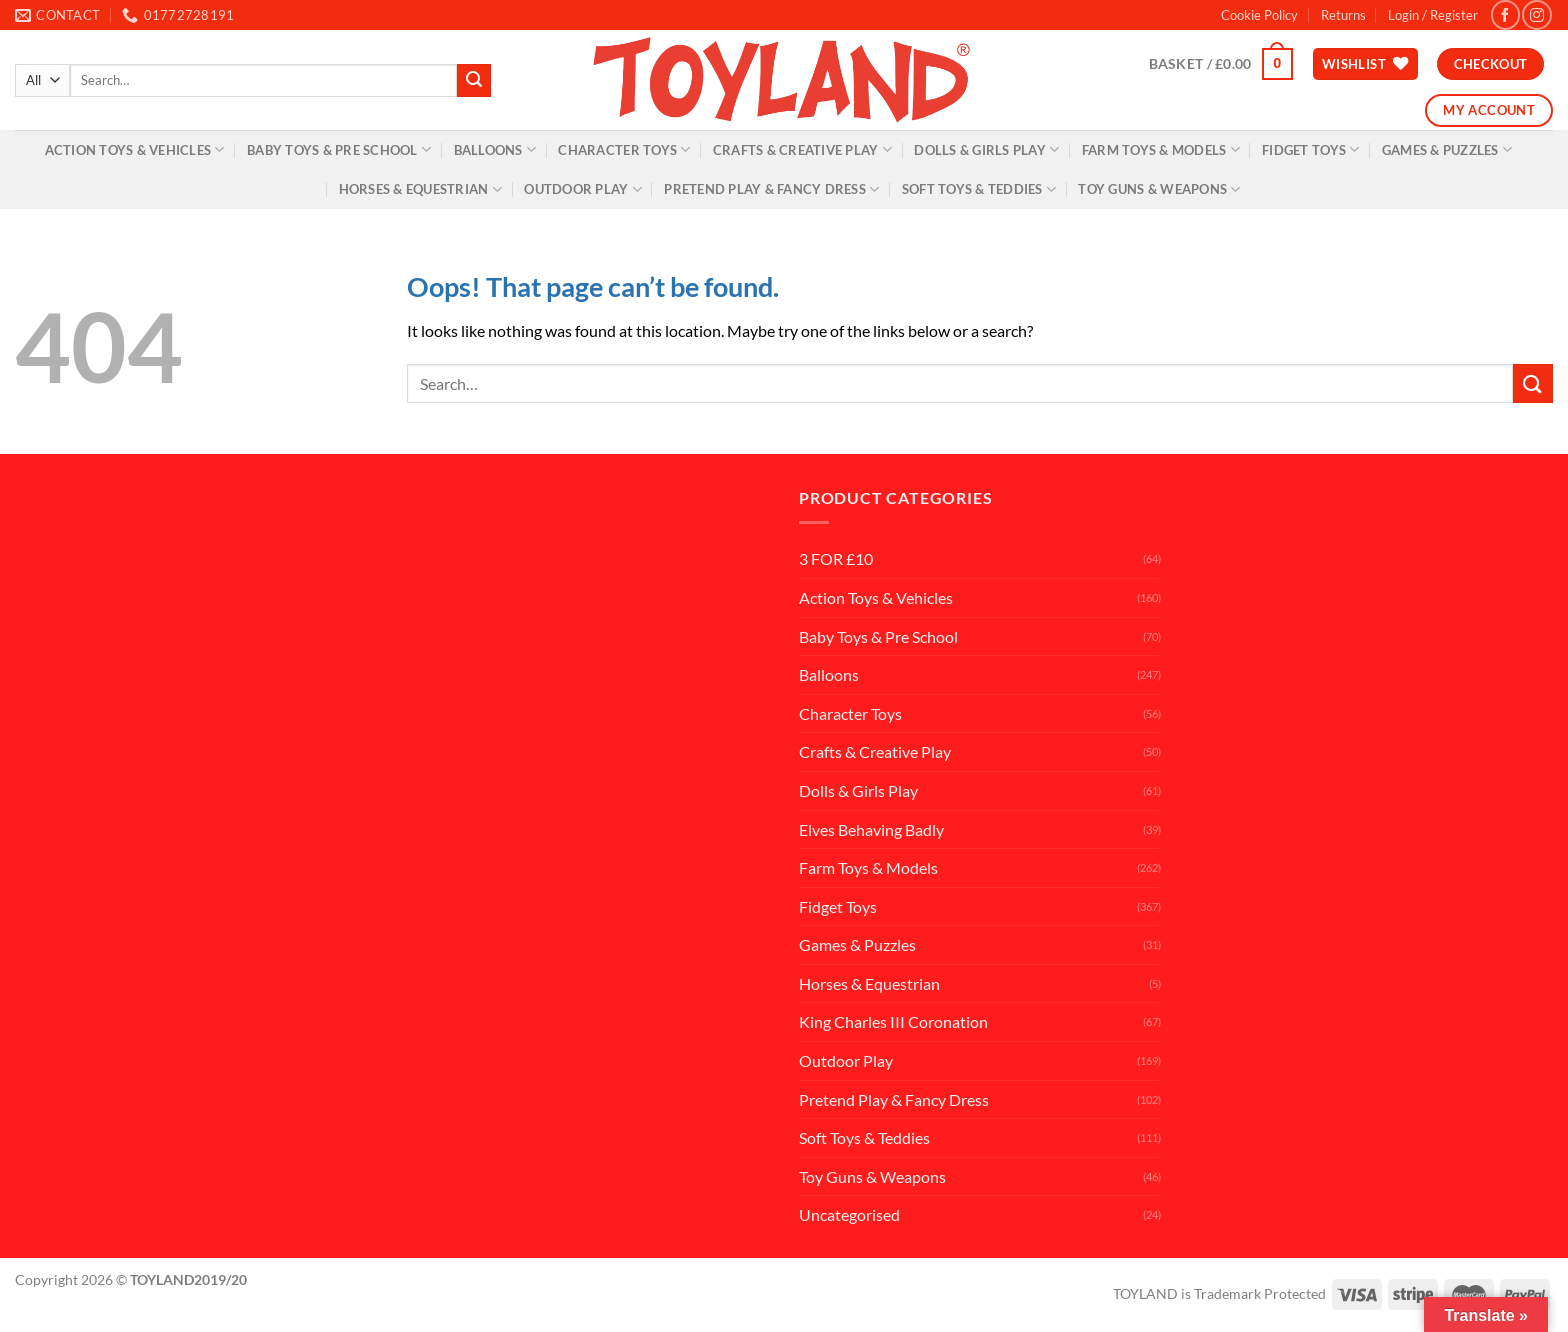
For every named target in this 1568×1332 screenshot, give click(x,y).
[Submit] (474, 81)
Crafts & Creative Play (802, 149)
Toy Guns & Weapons (1159, 189)
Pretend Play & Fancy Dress (771, 189)
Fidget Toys (1310, 149)
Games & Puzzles (1447, 149)
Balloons (495, 149)
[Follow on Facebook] (1505, 14)
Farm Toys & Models (1161, 149)
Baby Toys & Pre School (339, 149)
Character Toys (624, 149)
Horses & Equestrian (420, 189)
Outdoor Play (583, 189)
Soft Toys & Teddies (979, 189)
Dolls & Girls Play (986, 149)
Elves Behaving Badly (871, 829)
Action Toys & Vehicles (135, 149)
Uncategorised (849, 1214)
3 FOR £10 (836, 558)
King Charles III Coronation (893, 1021)
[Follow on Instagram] (1536, 14)
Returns (1343, 15)
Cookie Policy (1259, 15)
